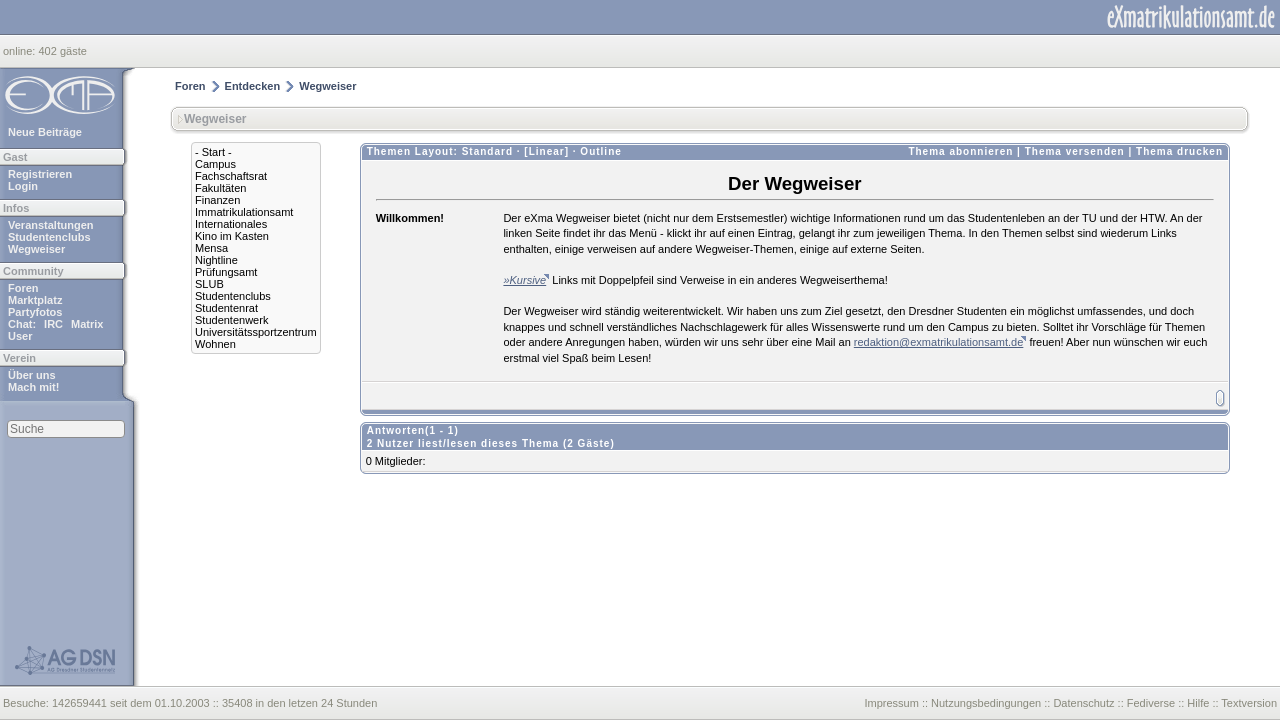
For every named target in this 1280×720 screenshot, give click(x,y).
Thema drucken (1179, 151)
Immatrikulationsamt (244, 212)
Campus (215, 164)
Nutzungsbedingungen (986, 703)
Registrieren (40, 174)
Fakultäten (220, 188)
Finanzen (217, 200)
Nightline (216, 260)
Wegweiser (36, 249)
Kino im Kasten (232, 236)
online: (20, 51)
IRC (53, 324)
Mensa (211, 248)
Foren (23, 288)
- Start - (213, 152)
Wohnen (215, 344)
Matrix (87, 324)
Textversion (1249, 703)
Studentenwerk (231, 320)
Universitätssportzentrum (256, 332)
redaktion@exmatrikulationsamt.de (939, 342)
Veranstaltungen (51, 225)
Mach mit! (33, 387)
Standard (487, 151)
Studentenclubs (49, 237)
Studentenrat (226, 308)
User (20, 336)
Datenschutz (1083, 703)
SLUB (209, 284)
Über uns (32, 375)
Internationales (231, 224)
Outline (600, 151)
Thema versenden (1075, 151)
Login (23, 186)
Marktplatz (35, 300)
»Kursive (524, 280)
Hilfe (1198, 703)
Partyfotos (35, 312)
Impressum (891, 703)
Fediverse (1151, 703)
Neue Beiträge (45, 132)
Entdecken (253, 86)
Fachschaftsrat (231, 176)
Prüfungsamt (226, 272)
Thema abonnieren (960, 151)
